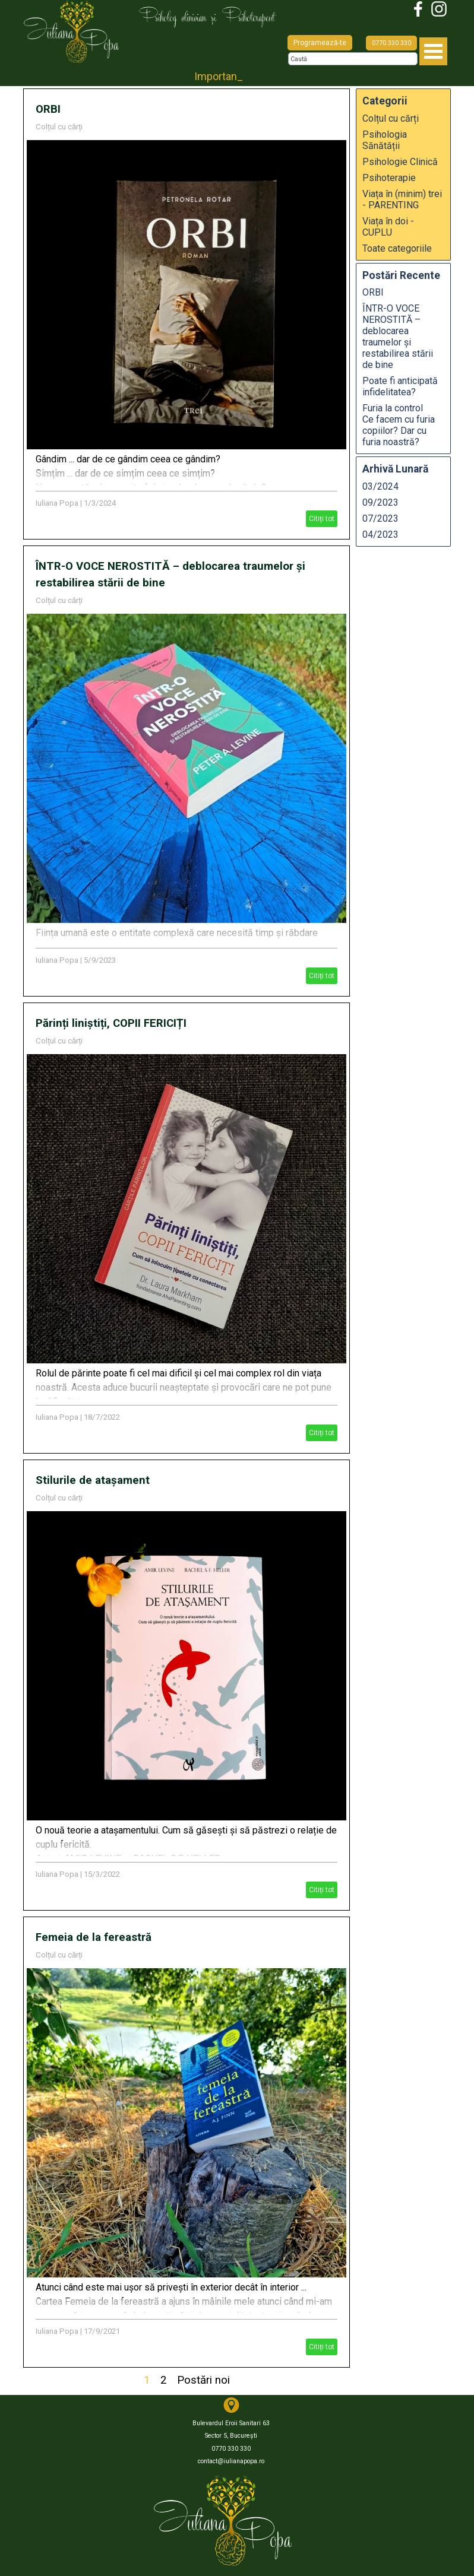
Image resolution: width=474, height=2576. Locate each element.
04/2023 (380, 534)
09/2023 (380, 502)
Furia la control (403, 425)
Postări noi (203, 2380)
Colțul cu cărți (59, 126)
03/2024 (380, 486)
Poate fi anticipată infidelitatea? (400, 386)
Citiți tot (321, 519)
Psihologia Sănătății (384, 140)
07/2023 (380, 518)
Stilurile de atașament (93, 1480)
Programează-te (319, 43)
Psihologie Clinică (400, 161)
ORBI (48, 109)
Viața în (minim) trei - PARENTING (402, 199)
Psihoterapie (389, 177)
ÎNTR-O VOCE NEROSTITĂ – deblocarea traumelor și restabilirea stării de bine (397, 336)
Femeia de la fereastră (93, 1937)
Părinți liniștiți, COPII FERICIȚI (111, 1023)
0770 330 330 (391, 43)
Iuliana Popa (57, 503)
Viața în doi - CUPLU (388, 226)
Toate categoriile (397, 248)
